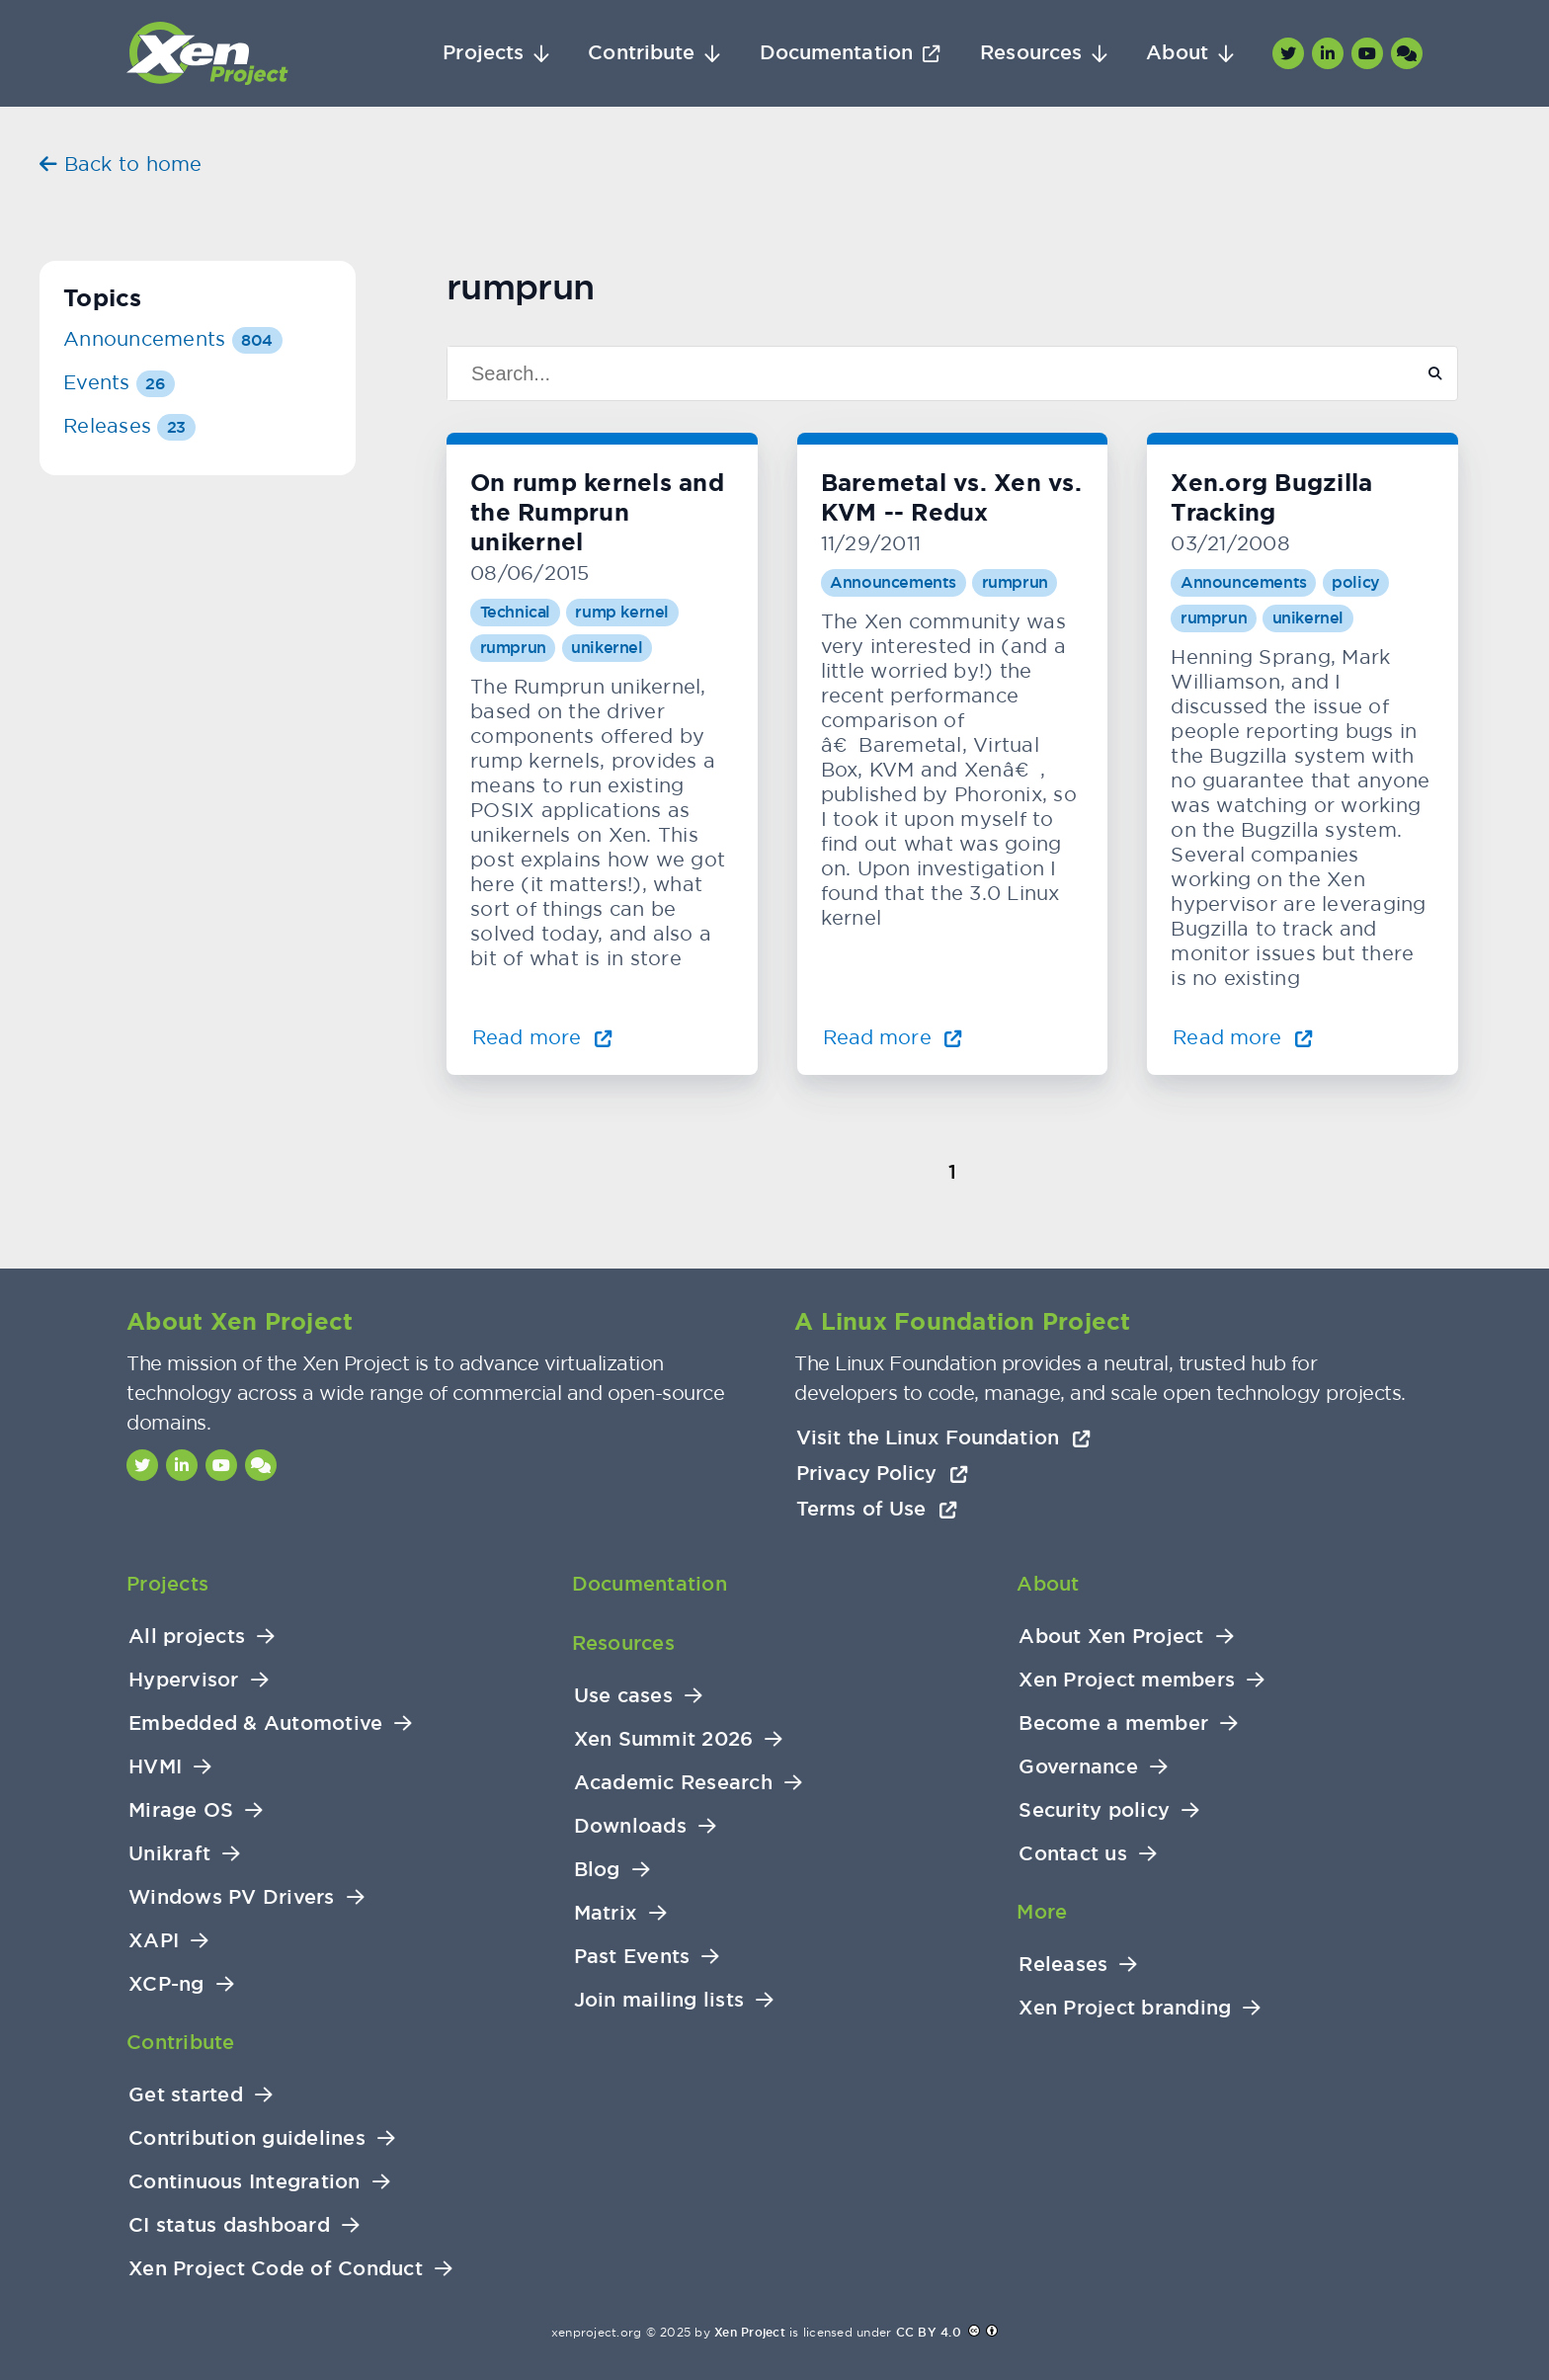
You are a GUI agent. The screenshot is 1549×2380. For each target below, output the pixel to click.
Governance (1078, 1767)
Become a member (1113, 1723)
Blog (597, 1869)
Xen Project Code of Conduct (275, 2269)
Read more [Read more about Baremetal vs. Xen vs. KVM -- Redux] (893, 1037)
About (1177, 53)
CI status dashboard (229, 2225)
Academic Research (673, 1782)
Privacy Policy (882, 1473)
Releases (129, 425)
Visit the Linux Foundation (943, 1437)
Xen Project (749, 2332)
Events (119, 381)
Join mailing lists (659, 2000)
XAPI (153, 1941)
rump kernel (622, 612)
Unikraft (169, 1854)
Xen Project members (1127, 1680)
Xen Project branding (1125, 2008)
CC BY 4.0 (928, 2332)
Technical (515, 612)
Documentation (836, 53)
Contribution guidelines (247, 2138)
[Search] (922, 373)
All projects (186, 1636)
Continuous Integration (244, 2182)
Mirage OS (180, 1810)
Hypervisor (183, 1680)
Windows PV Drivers (231, 1897)
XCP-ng (166, 1984)
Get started (185, 2095)
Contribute (641, 53)
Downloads (630, 1826)
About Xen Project (1111, 1636)
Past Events (632, 1956)
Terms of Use (876, 1508)
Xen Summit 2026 (664, 1739)
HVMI (155, 1767)
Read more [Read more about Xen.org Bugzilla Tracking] (1243, 1037)
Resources (1031, 53)
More (1042, 1912)
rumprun (513, 647)
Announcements (893, 582)
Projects (483, 53)
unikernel (606, 647)
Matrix (606, 1913)
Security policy (1094, 1810)
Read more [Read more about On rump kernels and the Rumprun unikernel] (542, 1037)
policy (1356, 582)
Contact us (1073, 1854)
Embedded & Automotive (255, 1723)
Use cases (623, 1695)
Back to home (121, 163)
